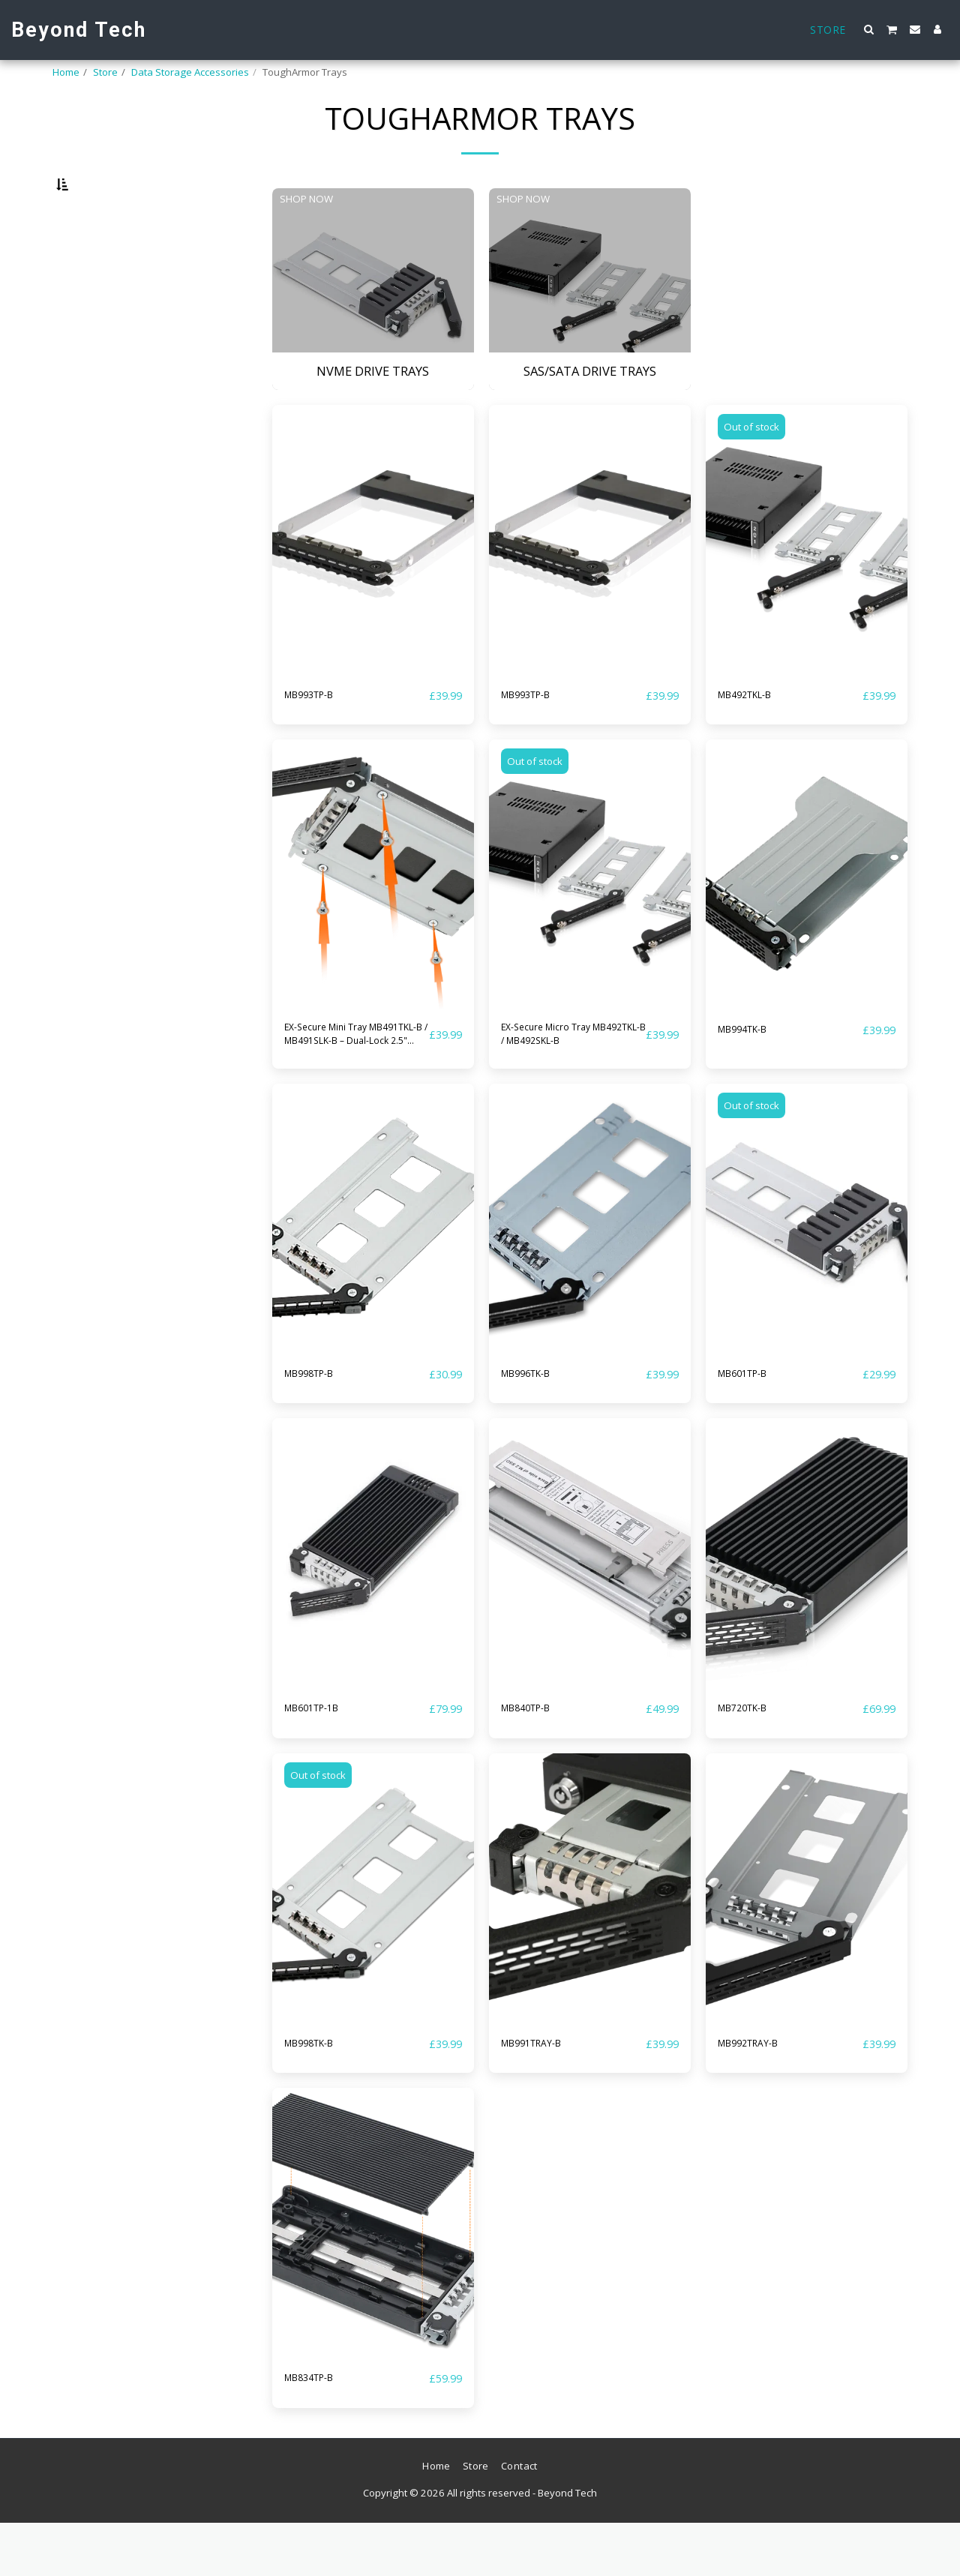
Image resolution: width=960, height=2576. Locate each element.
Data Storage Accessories (190, 72)
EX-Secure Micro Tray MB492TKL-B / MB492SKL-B (563, 1079)
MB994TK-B (752, 1069)
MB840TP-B (535, 1759)
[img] (373, 578)
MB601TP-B (752, 1423)
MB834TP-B (318, 2431)
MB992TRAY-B (759, 2095)
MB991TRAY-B (542, 2095)
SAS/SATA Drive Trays (118, 1017)
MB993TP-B (318, 733)
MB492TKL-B (755, 733)
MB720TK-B (752, 1759)
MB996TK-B (535, 1423)
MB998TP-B (318, 1423)
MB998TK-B (318, 2095)
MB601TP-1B (321, 1759)
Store (105, 72)
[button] (869, 29)
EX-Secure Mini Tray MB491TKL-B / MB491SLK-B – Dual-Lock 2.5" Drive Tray (343, 1079)
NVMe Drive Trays (109, 999)
